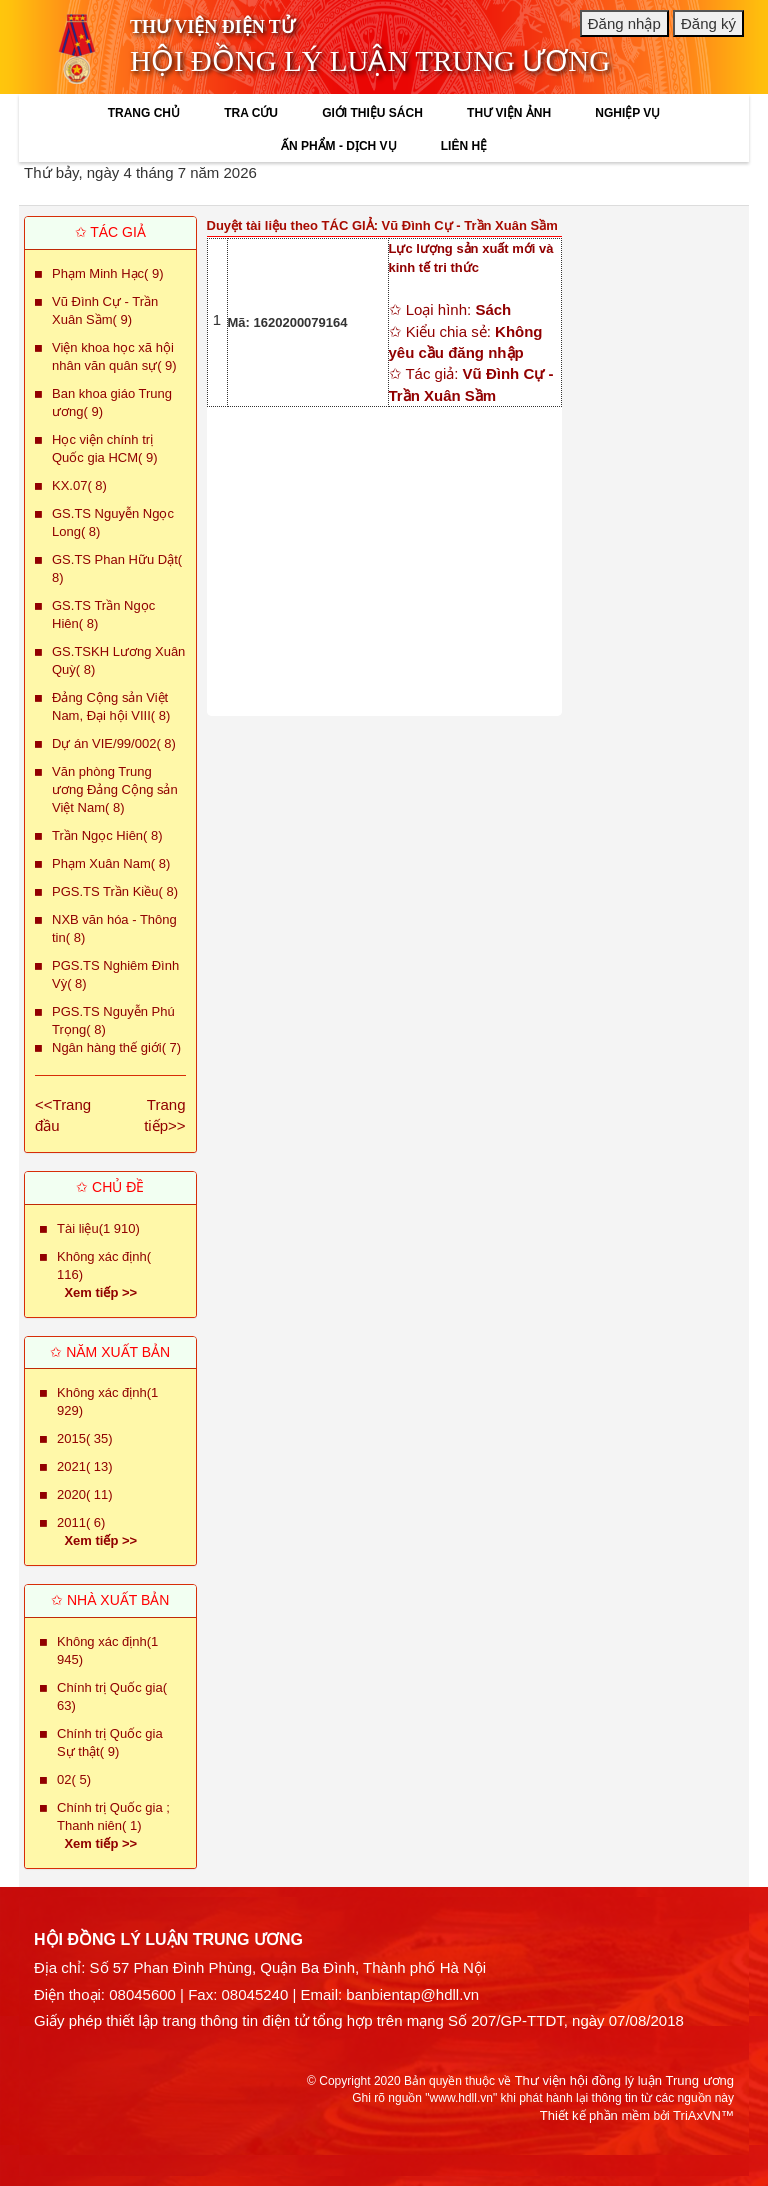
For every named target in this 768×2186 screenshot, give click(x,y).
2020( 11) (85, 1494)
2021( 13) (85, 1466)
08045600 (142, 1994)
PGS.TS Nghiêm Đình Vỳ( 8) (115, 974)
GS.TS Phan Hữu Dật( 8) (117, 568)
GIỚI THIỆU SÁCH (372, 113)
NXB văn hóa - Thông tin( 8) (114, 928)
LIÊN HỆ (464, 146)
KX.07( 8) (79, 485)
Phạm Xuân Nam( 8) (111, 863)
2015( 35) (85, 1438)
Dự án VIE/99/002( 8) (114, 743)
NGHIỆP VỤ (627, 113)
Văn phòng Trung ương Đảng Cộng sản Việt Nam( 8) (115, 789)
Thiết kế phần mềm (595, 2115)
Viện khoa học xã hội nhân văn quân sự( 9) (114, 356)
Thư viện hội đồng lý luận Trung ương (624, 2080)
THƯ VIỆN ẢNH (509, 113)
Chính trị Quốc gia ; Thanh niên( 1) (113, 1816)
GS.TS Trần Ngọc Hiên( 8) (103, 614)
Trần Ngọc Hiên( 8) (107, 835)
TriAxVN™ (703, 2115)
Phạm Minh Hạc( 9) (108, 273)
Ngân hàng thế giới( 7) (116, 1047)
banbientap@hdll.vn (412, 1994)
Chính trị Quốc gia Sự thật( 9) (110, 1742)
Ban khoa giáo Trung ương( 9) (112, 402)
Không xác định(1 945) (107, 1650)
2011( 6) (81, 1522)
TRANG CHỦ (144, 113)
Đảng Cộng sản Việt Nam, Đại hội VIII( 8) (111, 706)
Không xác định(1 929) (107, 1401)
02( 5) (74, 1779)
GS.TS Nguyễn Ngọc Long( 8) (113, 522)
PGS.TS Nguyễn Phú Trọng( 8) (113, 1020)
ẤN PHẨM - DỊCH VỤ (339, 146)
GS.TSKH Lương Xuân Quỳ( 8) (118, 660)
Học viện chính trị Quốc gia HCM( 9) (105, 448)
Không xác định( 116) (104, 1265)
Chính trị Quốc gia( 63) (112, 1696)
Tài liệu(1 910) (98, 1228)
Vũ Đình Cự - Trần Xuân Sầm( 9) (105, 310)
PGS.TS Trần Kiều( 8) (115, 891)
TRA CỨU (251, 113)
